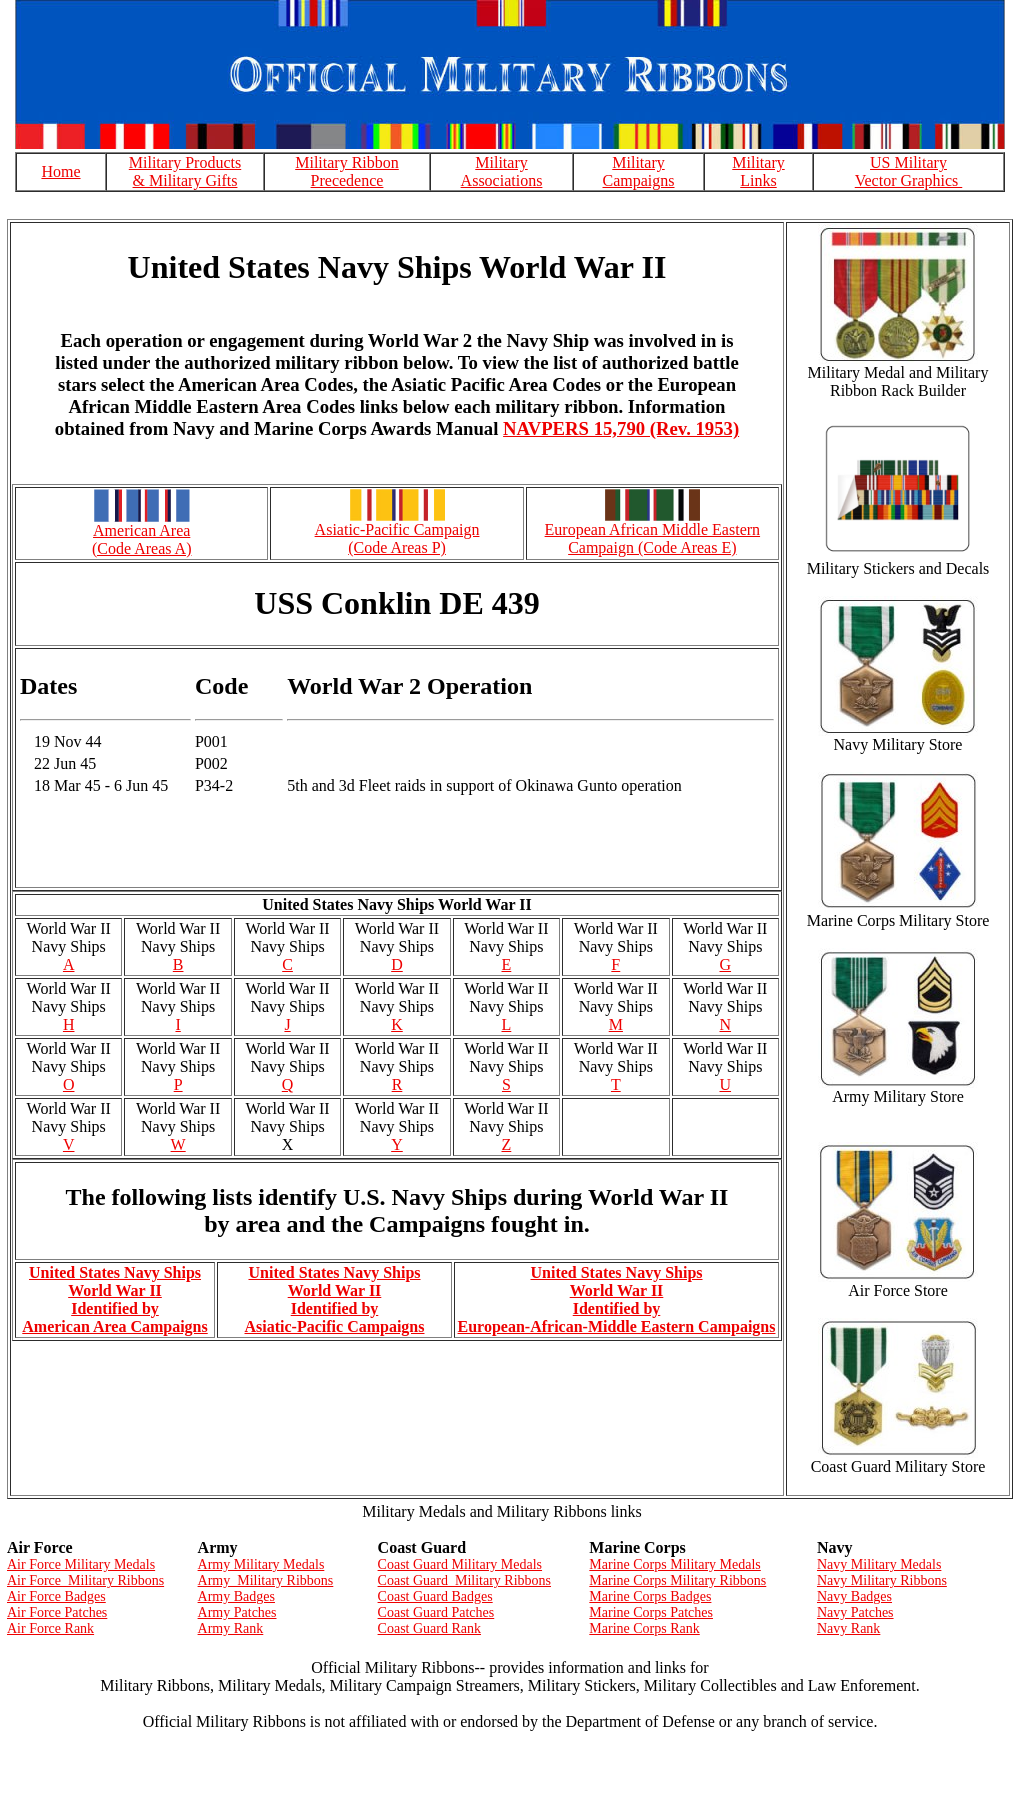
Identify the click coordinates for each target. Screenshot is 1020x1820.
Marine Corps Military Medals (674, 1564)
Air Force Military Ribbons (85, 1580)
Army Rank (231, 1628)
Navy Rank (848, 1628)
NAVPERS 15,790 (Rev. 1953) (621, 428)
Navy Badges (854, 1596)
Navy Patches (855, 1612)
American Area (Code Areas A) (142, 539)
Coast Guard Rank (429, 1628)
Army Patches (237, 1612)
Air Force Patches (57, 1612)
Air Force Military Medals (81, 1564)
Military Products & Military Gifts (185, 171)
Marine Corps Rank (644, 1628)
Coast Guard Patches (436, 1612)
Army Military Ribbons (266, 1580)
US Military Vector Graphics (909, 171)
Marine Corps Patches (651, 1612)
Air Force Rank (50, 1628)
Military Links (758, 171)
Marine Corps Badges (650, 1596)
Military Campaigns (639, 171)
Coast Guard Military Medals (460, 1564)
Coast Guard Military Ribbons (464, 1580)
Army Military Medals (261, 1564)
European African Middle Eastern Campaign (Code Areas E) (652, 538)
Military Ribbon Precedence (347, 171)
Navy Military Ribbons (882, 1580)
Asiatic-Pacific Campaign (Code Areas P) (397, 538)
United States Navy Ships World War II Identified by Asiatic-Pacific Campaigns (335, 1299)
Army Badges (236, 1596)
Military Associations (502, 171)
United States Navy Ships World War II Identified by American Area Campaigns (114, 1299)
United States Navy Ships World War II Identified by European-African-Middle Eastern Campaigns (617, 1299)
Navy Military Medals (879, 1564)
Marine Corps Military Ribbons (677, 1580)
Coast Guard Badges (435, 1596)
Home (60, 171)
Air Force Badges (56, 1596)
